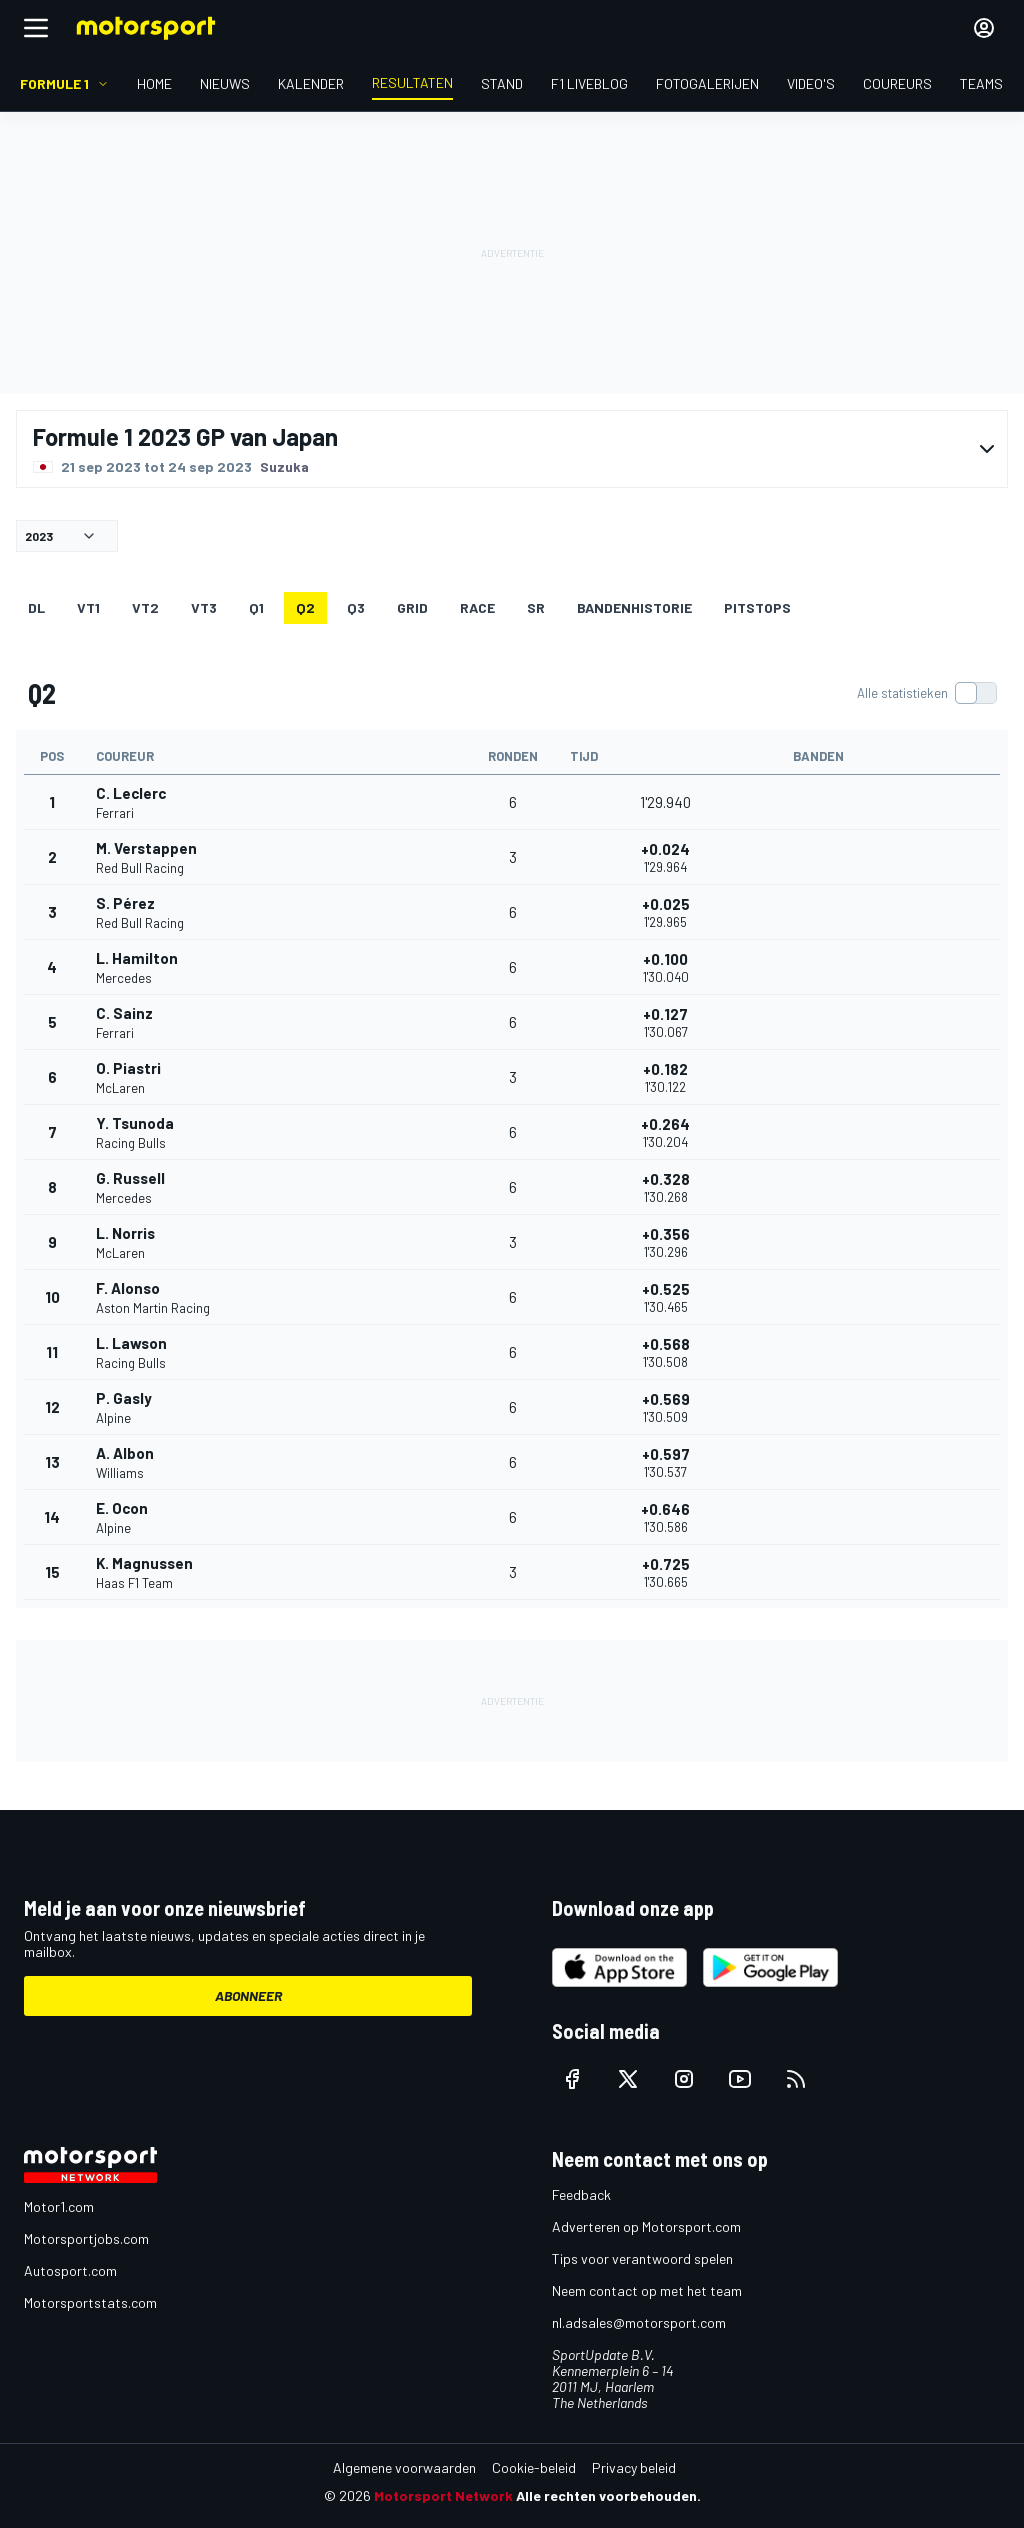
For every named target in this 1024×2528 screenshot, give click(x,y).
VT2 (145, 607)
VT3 (204, 607)
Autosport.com (70, 2270)
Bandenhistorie (634, 607)
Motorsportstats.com (90, 2302)
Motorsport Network (443, 2495)
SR (536, 607)
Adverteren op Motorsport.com (646, 2226)
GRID (412, 607)
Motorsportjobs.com (86, 2238)
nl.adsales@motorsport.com (639, 2322)
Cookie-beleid (534, 2467)
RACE (477, 607)
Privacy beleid (634, 2467)
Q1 (256, 607)
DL (36, 607)
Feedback (581, 2194)
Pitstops (757, 607)
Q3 (356, 607)
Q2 (305, 607)
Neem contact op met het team (647, 2290)
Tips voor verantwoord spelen (642, 2258)
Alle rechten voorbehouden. (608, 2495)
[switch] (926, 693)
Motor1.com (59, 2206)
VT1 (88, 607)
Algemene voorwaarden (404, 2467)
